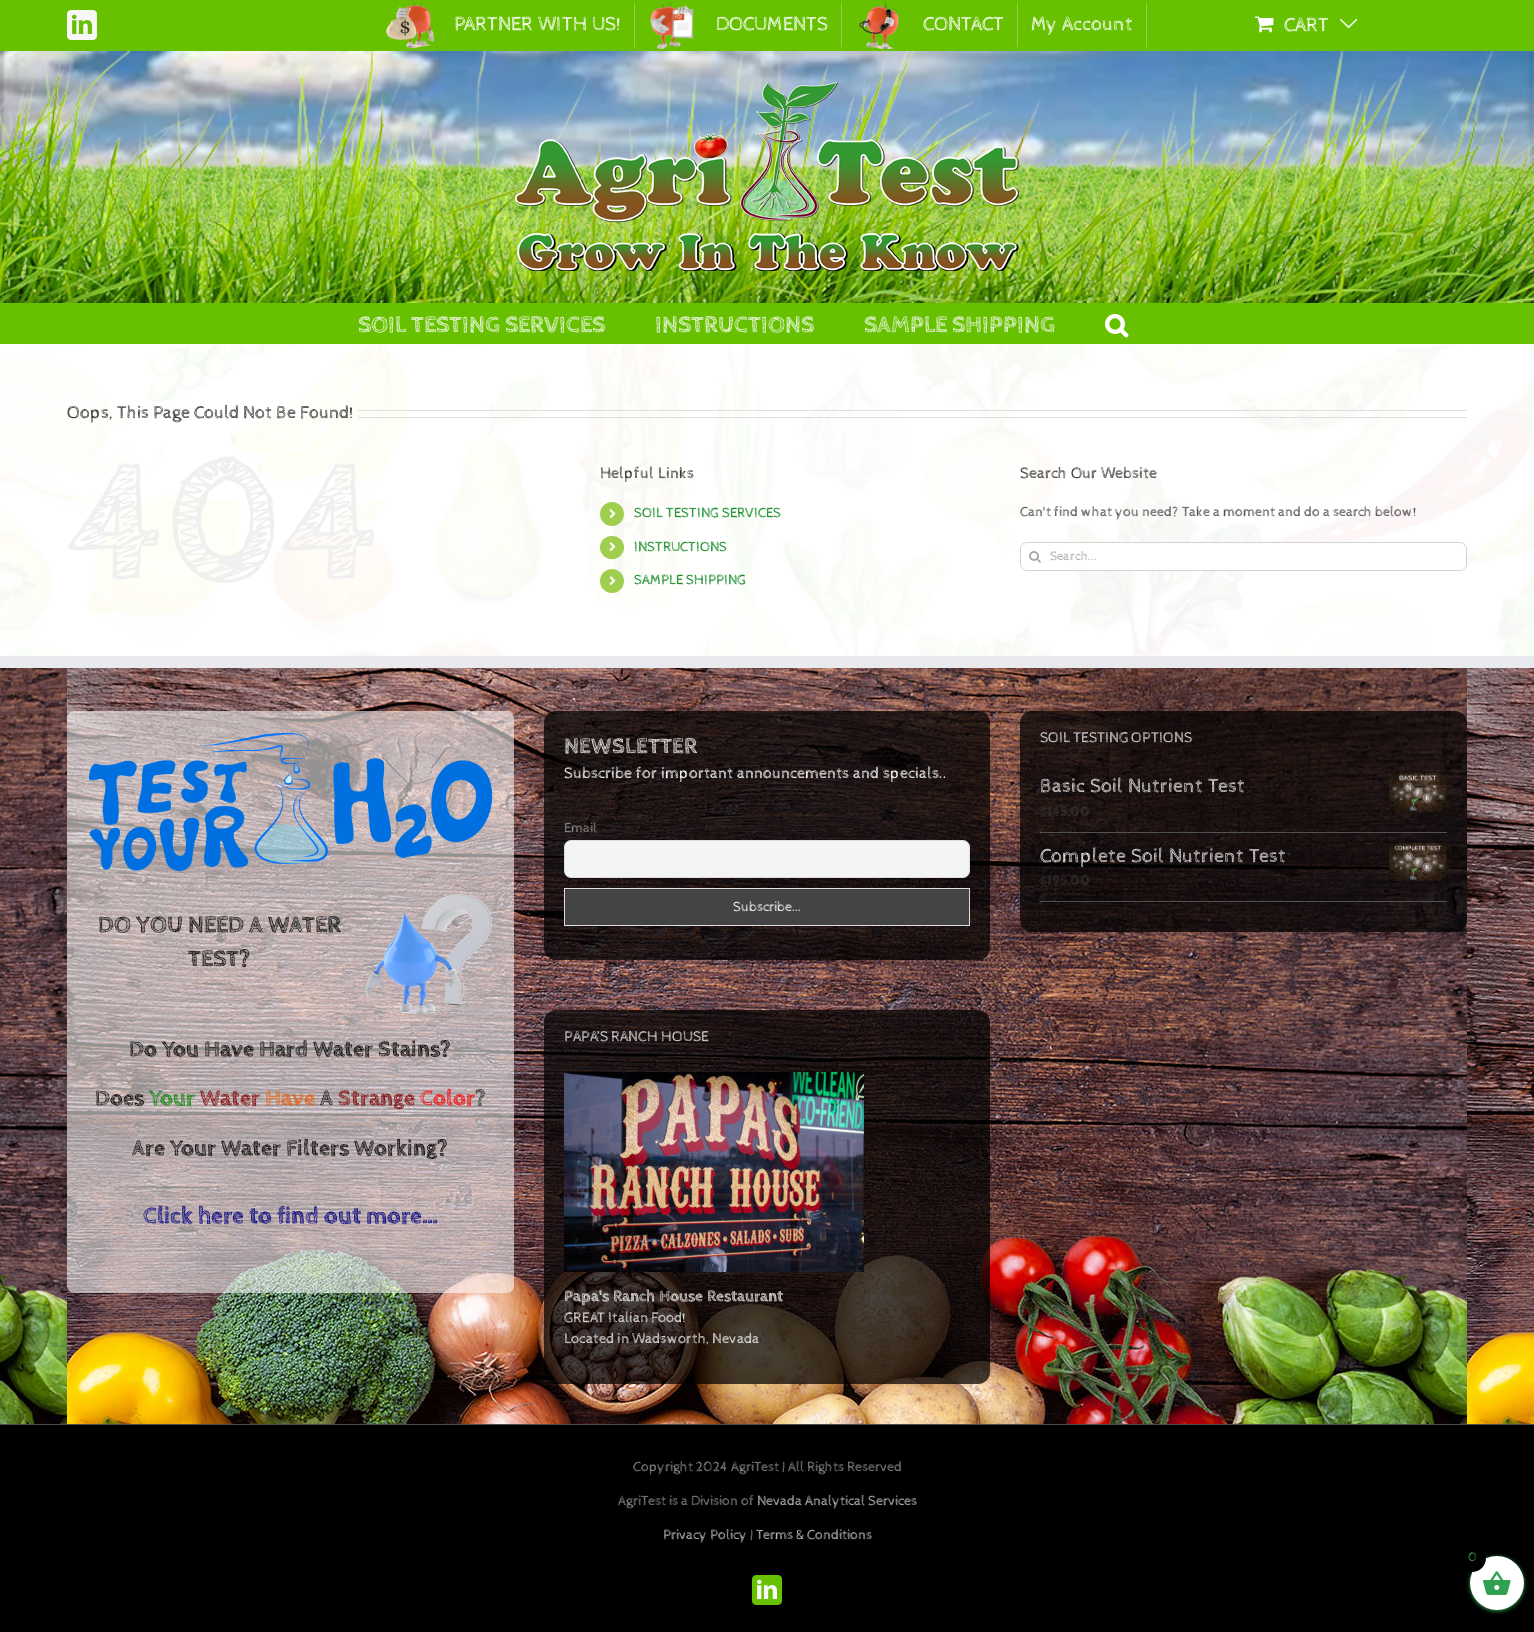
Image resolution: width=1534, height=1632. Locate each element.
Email (580, 828)
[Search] (1034, 556)
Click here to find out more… (290, 1216)
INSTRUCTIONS (680, 547)
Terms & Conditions (814, 1535)
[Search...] (1243, 556)
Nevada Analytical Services (837, 1501)
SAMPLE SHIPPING (690, 580)
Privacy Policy (705, 1535)
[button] (1116, 323)
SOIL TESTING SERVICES (707, 513)
